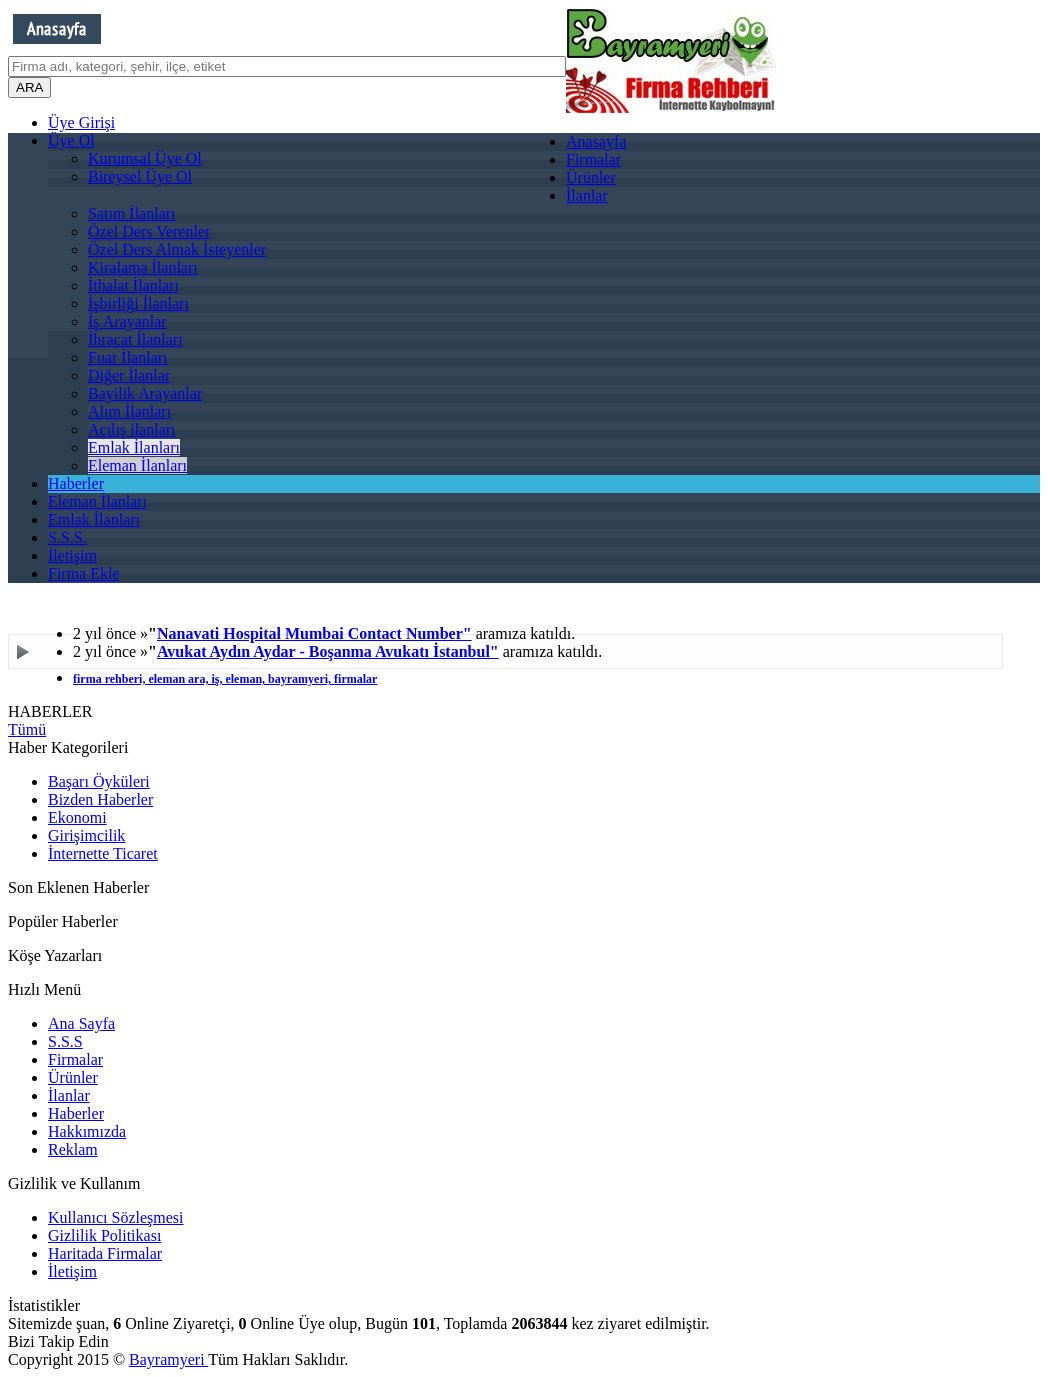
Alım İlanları (129, 411)
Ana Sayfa (81, 1023)
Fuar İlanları (128, 357)
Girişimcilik (86, 835)
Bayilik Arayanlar (145, 393)
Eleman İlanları (137, 465)
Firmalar (593, 159)
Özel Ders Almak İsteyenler (177, 249)
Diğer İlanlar (129, 375)
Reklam (73, 1149)
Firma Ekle (84, 573)
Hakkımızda (87, 1131)
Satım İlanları (132, 213)
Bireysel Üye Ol (140, 176)
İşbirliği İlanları (138, 303)
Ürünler (591, 177)
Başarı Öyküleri (99, 781)
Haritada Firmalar (105, 1253)
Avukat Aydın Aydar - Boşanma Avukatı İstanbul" (328, 651)
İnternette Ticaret (103, 853)
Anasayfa (596, 141)
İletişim (72, 555)
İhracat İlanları (135, 339)
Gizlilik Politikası (104, 1235)
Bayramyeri (168, 1359)
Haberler (76, 483)
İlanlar (587, 195)
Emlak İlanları (134, 447)
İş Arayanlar (127, 321)
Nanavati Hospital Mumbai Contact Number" (314, 633)
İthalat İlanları (133, 285)
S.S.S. (67, 537)
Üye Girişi (81, 122)
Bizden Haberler (100, 799)
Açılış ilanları (132, 429)
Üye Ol (71, 140)
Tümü (27, 729)
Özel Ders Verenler (149, 231)
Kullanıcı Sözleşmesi (116, 1217)
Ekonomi (77, 817)
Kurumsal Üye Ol (145, 158)
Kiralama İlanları (143, 267)
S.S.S (65, 1041)
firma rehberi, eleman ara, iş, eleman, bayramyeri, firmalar (225, 679)
